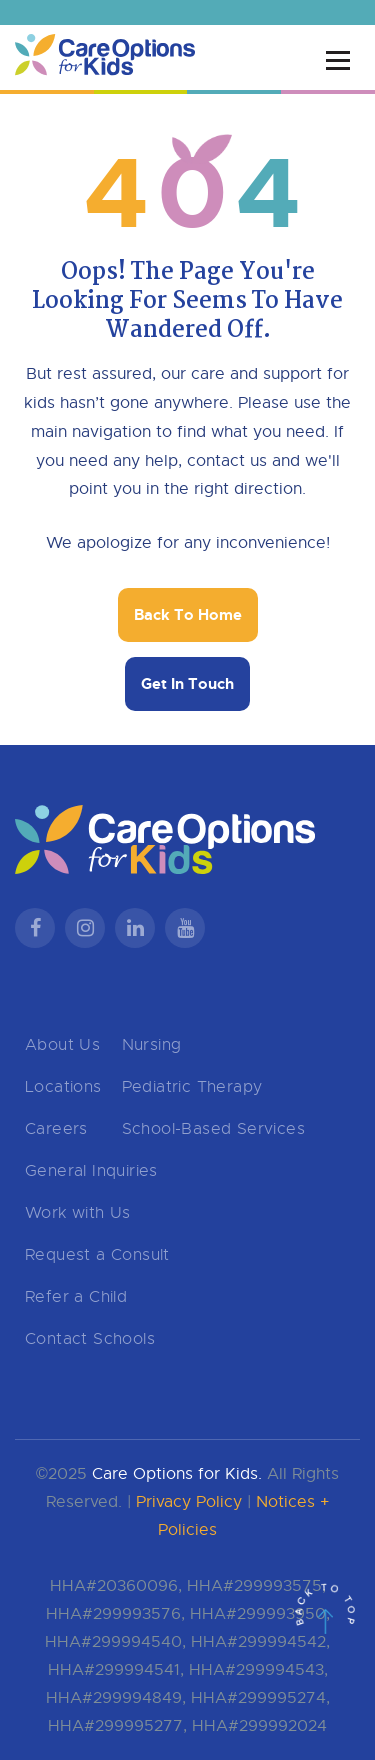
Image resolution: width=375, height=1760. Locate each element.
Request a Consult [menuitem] (97, 1255)
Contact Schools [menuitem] (90, 1339)
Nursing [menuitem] (152, 1045)
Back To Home (188, 615)
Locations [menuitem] (63, 1087)
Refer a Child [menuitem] (76, 1297)
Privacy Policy (189, 1502)
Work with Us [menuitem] (78, 1213)
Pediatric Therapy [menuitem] (192, 1087)
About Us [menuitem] (62, 1045)
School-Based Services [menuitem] (213, 1129)
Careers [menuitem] (56, 1129)
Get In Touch (187, 684)
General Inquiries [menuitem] (91, 1171)
